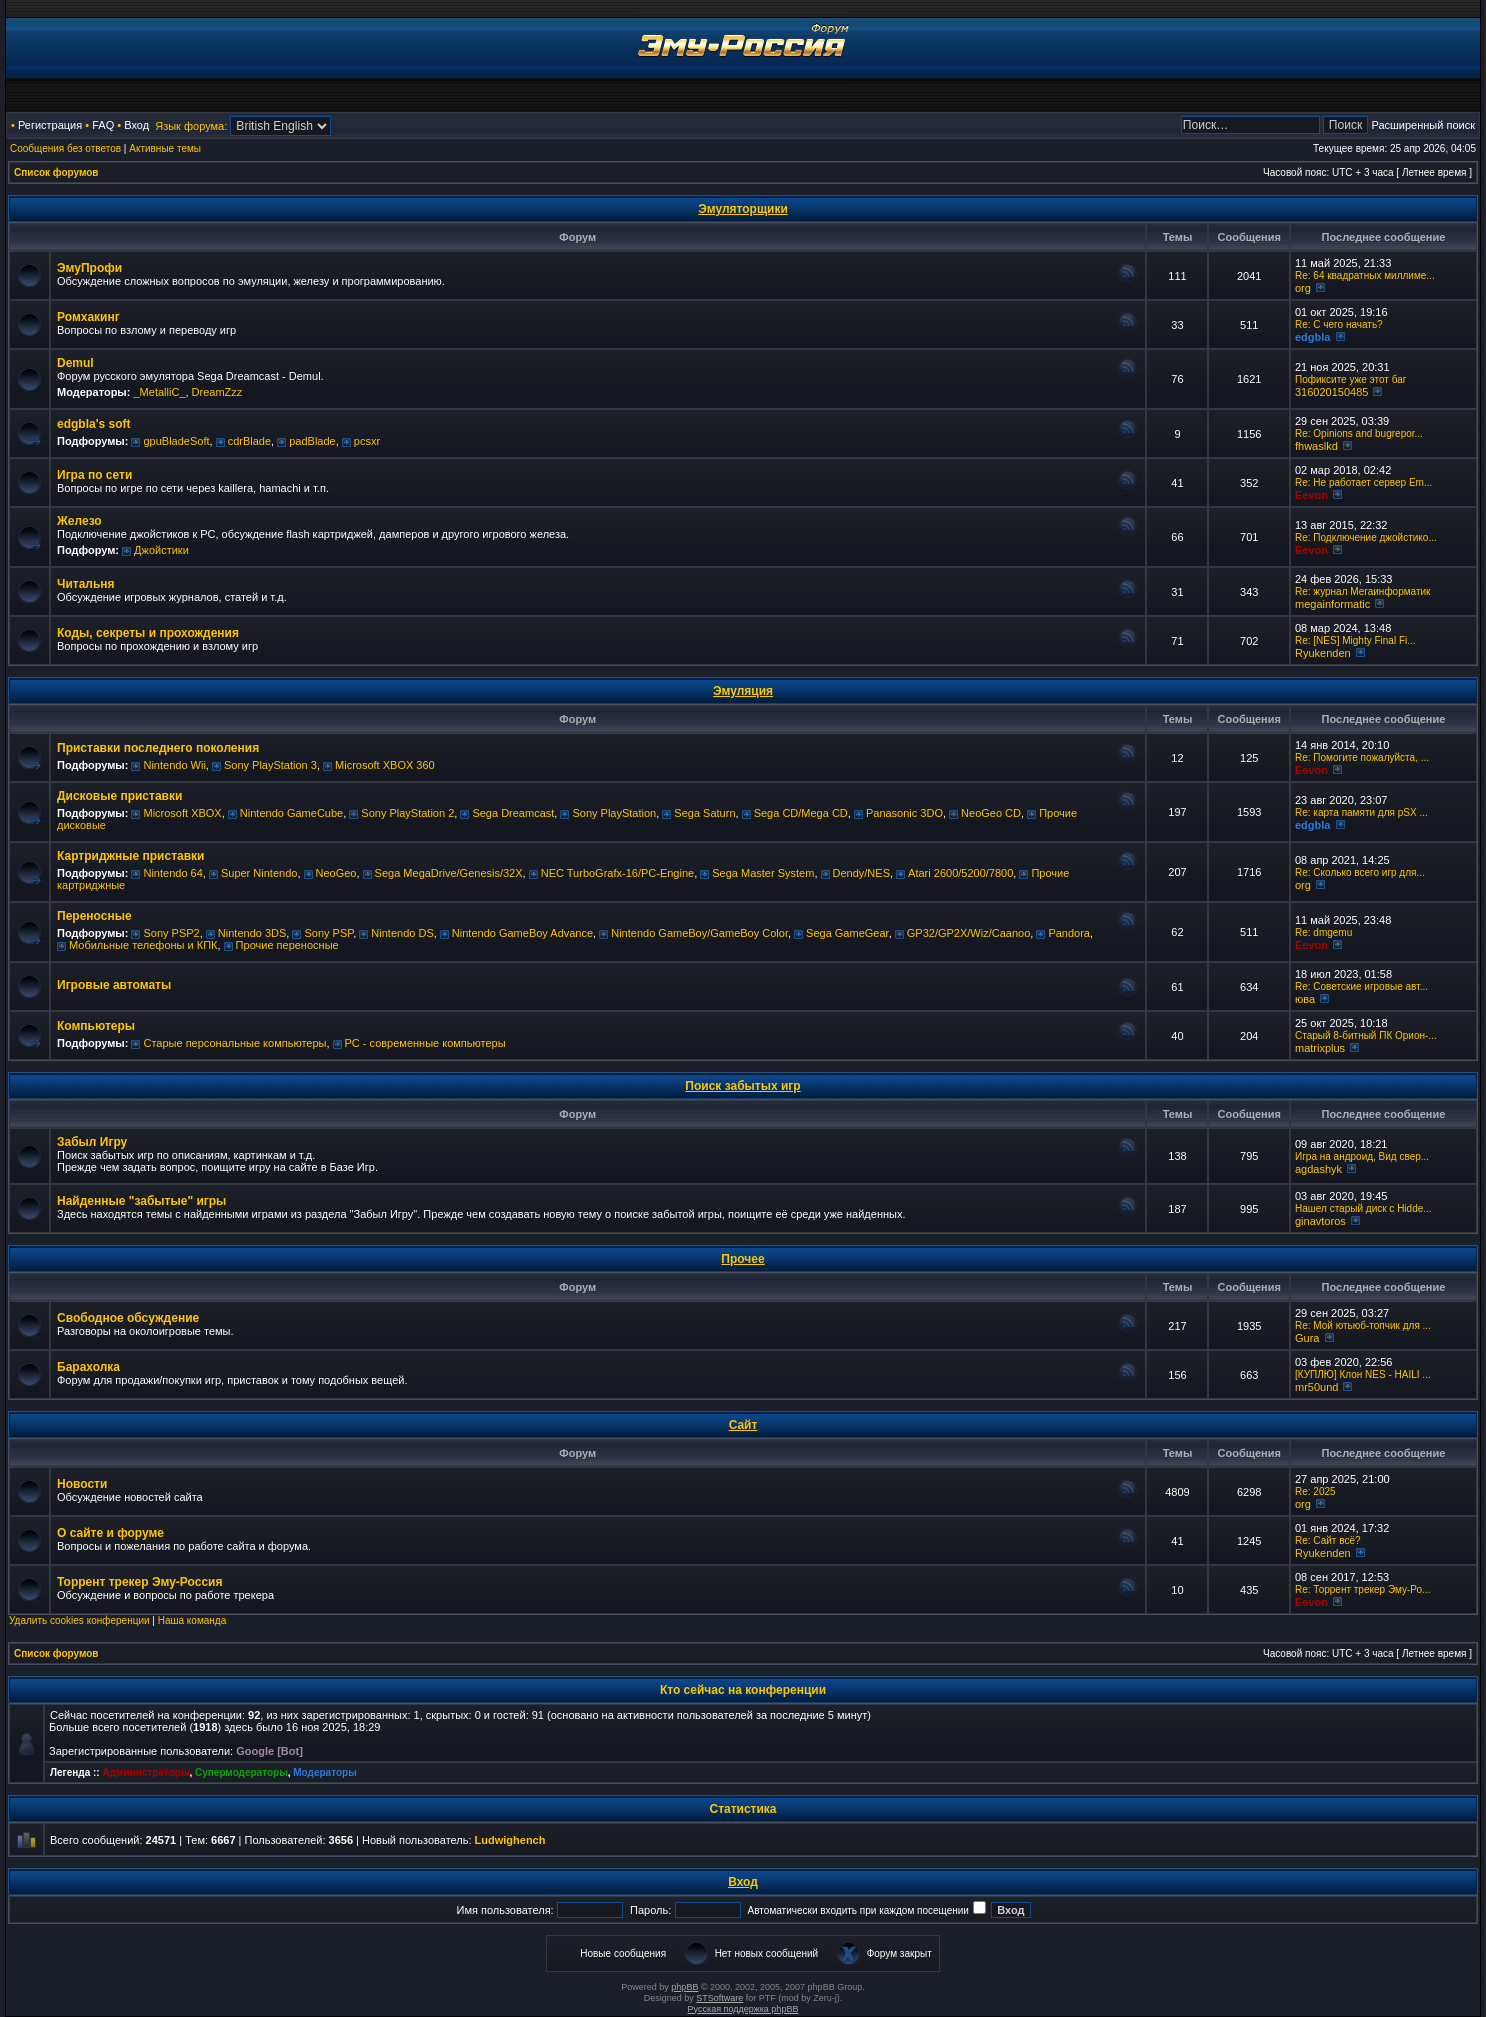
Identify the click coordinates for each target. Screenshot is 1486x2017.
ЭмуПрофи (89, 268)
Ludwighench (510, 1840)
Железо (79, 521)
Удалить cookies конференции (79, 1620)
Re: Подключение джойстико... (1366, 537)
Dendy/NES (861, 873)
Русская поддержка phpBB (743, 2009)
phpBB (684, 1987)
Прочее (742, 1259)
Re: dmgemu (1323, 932)
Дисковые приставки (119, 796)
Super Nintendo (259, 873)
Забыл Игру (92, 1142)
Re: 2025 (1315, 1491)
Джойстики (161, 550)
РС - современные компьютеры (425, 1043)
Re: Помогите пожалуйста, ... (1362, 757)
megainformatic (1332, 604)
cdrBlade (249, 441)
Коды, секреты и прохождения (148, 633)
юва (1305, 999)
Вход (136, 125)
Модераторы (324, 1772)
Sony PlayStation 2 (407, 813)
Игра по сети (94, 475)
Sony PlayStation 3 (270, 765)
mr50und (1316, 1387)
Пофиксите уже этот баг (1350, 379)
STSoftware (719, 1998)
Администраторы (145, 1772)
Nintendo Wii (174, 765)
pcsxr (367, 441)
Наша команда (192, 1620)
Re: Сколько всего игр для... (1360, 872)
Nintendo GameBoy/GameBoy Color (699, 933)
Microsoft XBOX (182, 813)
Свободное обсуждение (128, 1318)
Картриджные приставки (130, 856)
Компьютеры (96, 1026)
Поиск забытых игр (742, 1086)
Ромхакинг (88, 317)
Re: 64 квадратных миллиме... (1365, 275)
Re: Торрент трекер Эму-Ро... (1362, 1589)
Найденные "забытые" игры (141, 1201)
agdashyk (1318, 1169)
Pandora (1069, 933)
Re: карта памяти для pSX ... (1361, 812)
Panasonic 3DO (904, 813)
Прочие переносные (287, 945)
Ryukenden (1323, 653)
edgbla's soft (94, 424)
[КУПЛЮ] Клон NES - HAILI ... (1363, 1374)
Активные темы (165, 148)
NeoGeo (336, 873)
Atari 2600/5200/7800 (960, 873)
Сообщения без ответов (65, 148)
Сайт (743, 1425)
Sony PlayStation (614, 813)
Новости (82, 1484)
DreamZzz (217, 392)
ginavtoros (1320, 1221)
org (1303, 288)
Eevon (1311, 495)
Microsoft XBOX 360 (385, 765)
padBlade (312, 441)
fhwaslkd (1316, 446)
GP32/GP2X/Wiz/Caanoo (969, 933)
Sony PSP (328, 933)
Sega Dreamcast (513, 813)
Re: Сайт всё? (1328, 1540)
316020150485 (1331, 392)
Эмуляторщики (743, 209)
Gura (1307, 1338)
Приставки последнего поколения (158, 748)
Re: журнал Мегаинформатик (1363, 591)
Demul (75, 363)
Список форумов (56, 172)
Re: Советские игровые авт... (1361, 986)
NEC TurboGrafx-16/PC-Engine (617, 873)
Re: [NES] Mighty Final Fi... (1355, 640)
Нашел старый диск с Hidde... (1363, 1208)
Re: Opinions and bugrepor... (1359, 433)
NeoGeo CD (991, 813)
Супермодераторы (241, 1772)
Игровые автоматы (114, 985)
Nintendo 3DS (252, 933)
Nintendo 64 (172, 873)
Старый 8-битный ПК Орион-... (1366, 1035)
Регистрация (50, 125)
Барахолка (88, 1367)
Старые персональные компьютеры (234, 1043)
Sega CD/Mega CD (801, 813)
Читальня (86, 584)
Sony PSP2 (171, 933)
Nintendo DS (402, 933)
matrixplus (1320, 1048)
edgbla (1312, 337)
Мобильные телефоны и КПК (143, 945)
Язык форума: (191, 126)
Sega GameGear (847, 933)
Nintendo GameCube (291, 813)
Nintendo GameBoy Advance (522, 933)
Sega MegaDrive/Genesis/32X (449, 873)
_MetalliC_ (159, 392)
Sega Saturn (704, 813)
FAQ (103, 125)
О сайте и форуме (110, 1533)
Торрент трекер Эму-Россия (139, 1582)
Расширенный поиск (1423, 125)
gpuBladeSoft (176, 441)
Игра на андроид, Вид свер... (1362, 1156)
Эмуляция (743, 691)
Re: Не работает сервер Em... (1363, 482)
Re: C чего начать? (1339, 324)
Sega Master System (763, 873)
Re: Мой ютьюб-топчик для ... (1363, 1325)
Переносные (94, 916)
